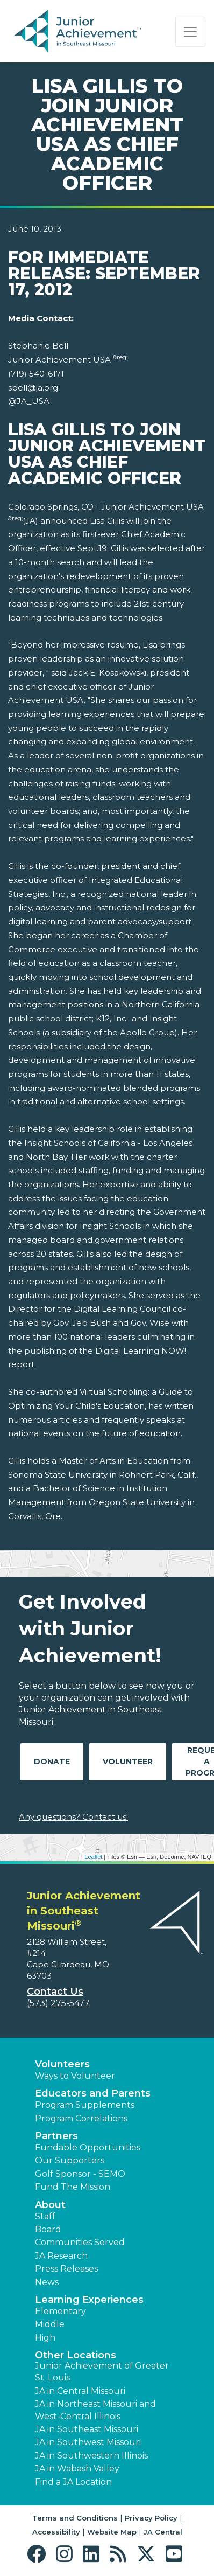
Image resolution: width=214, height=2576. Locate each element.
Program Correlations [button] (81, 2118)
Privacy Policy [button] (151, 2518)
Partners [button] (56, 2136)
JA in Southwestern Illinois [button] (91, 2455)
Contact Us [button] (55, 1991)
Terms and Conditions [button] (75, 2518)
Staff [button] (45, 2216)
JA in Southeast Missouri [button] (86, 2429)
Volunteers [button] (62, 2064)
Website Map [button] (112, 2532)
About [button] (50, 2205)
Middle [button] (50, 2324)
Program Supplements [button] (84, 2105)
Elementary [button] (60, 2311)
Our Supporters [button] (69, 2160)
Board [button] (48, 2229)
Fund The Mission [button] (72, 2187)
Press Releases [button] (66, 2269)
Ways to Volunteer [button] (75, 2076)
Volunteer (128, 1761)
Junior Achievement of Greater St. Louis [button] (102, 2372)
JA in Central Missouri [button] (80, 2391)
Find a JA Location (73, 2482)
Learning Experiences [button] (89, 2300)
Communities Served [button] (80, 2242)
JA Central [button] (163, 2532)
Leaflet (93, 1857)
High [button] (45, 2338)
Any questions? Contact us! (73, 1817)
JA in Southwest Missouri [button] (88, 2442)
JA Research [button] (61, 2256)
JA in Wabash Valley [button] (77, 2468)
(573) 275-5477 (58, 2003)
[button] (39, 2554)
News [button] (47, 2282)
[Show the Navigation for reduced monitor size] (190, 32)
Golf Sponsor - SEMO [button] (80, 2174)
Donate (52, 1761)
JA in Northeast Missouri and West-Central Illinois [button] (95, 2410)
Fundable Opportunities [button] (87, 2147)
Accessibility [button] (56, 2532)
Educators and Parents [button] (93, 2093)
